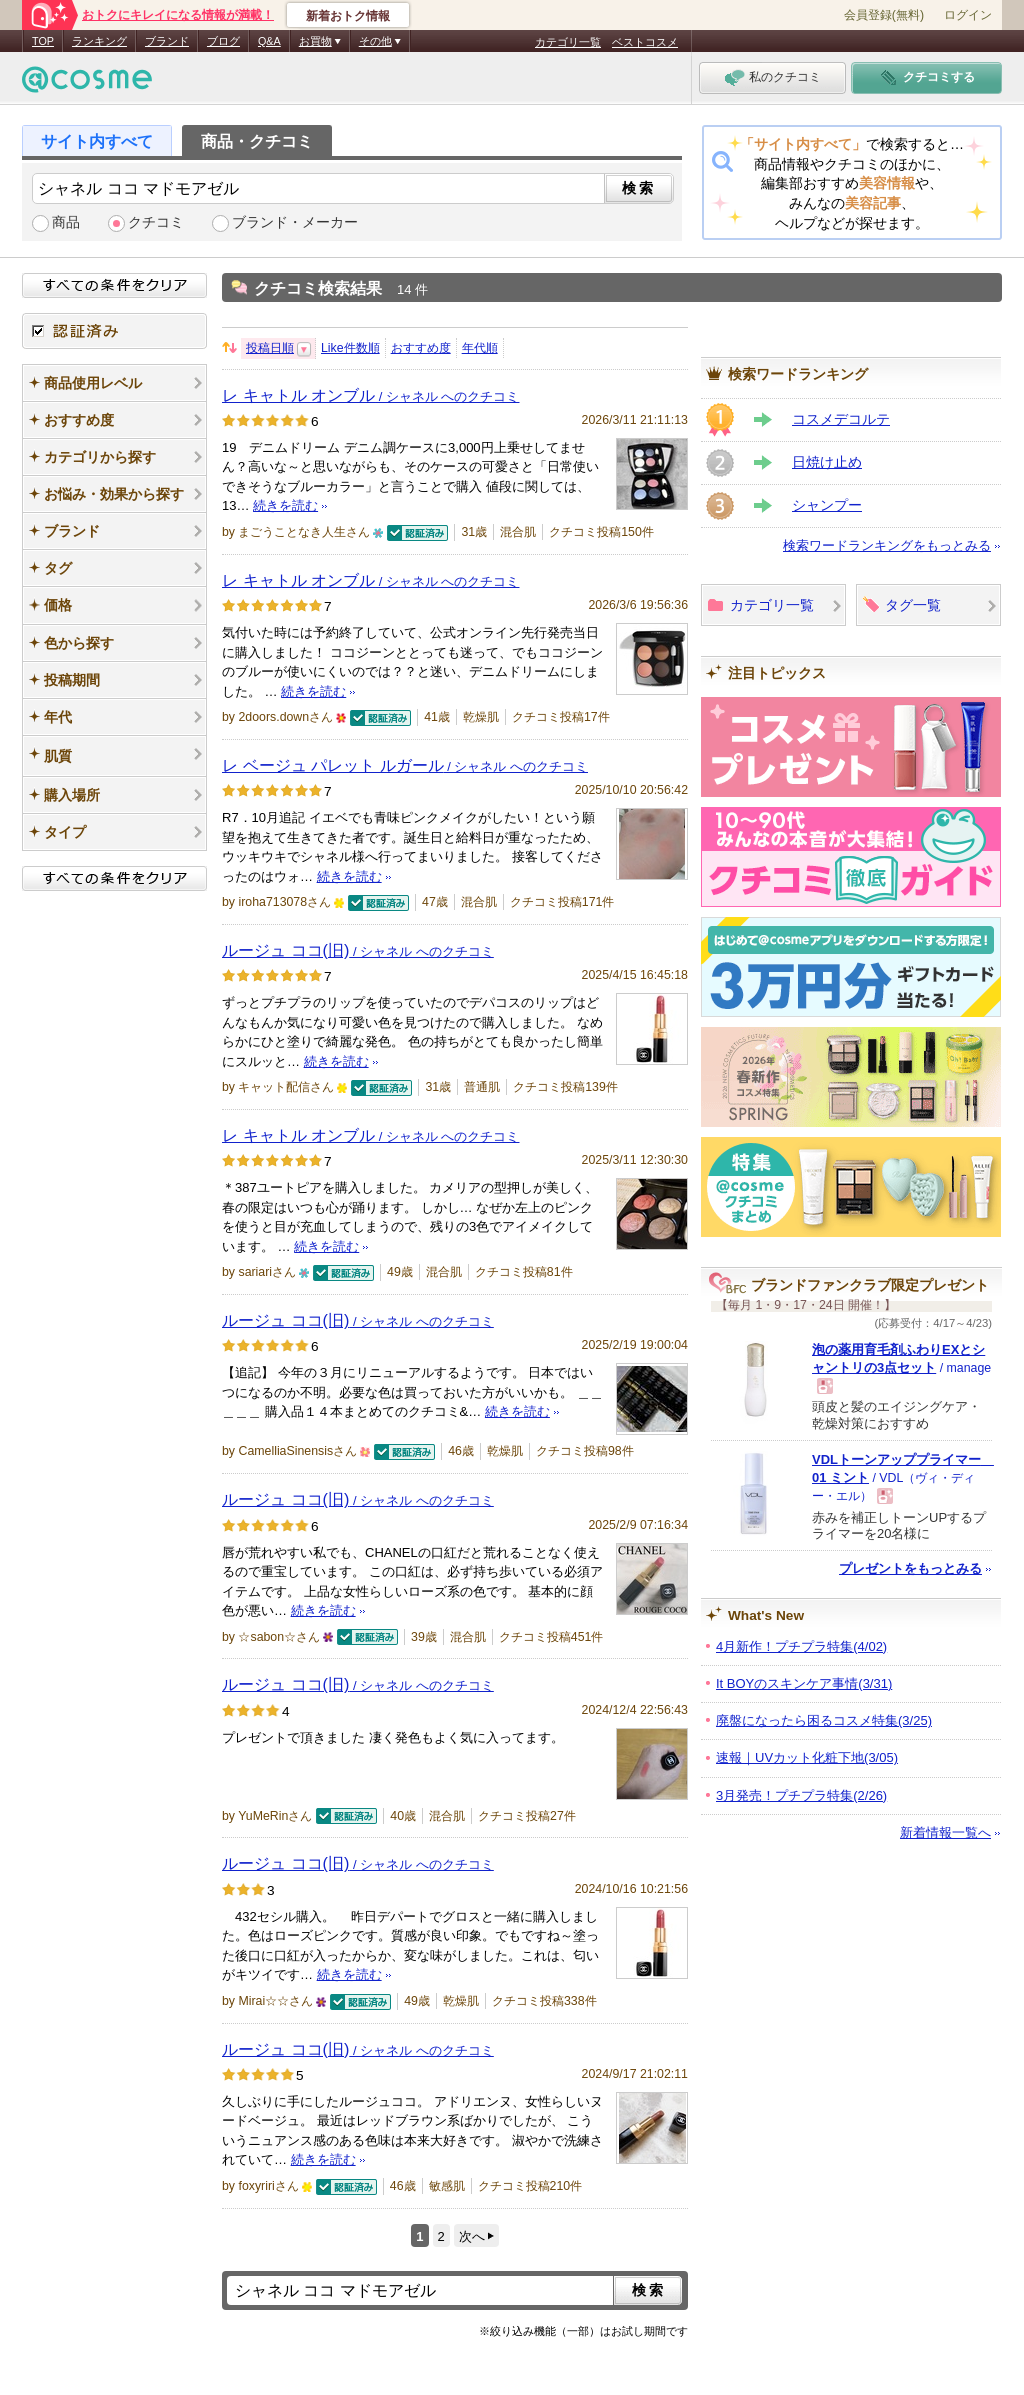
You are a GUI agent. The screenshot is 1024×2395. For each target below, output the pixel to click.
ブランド (167, 41)
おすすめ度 (421, 348)
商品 (66, 222)
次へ (472, 2236)
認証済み (114, 331)
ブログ (223, 41)
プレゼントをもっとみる (910, 1568)
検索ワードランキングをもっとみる (887, 545)
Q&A (269, 41)
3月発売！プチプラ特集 (801, 1795)
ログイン (968, 15)
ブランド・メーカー (295, 222)
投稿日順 (270, 348)
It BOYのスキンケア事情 (804, 1683)
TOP (43, 41)
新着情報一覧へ (945, 1832)
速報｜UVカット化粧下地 (807, 1757)
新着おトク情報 (348, 16)
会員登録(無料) (884, 15)
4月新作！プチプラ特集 (801, 1646)
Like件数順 (350, 348)
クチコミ (156, 222)
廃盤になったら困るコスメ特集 (824, 1720)
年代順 (480, 348)
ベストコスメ (645, 42)
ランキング (99, 41)
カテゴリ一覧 (568, 42)
